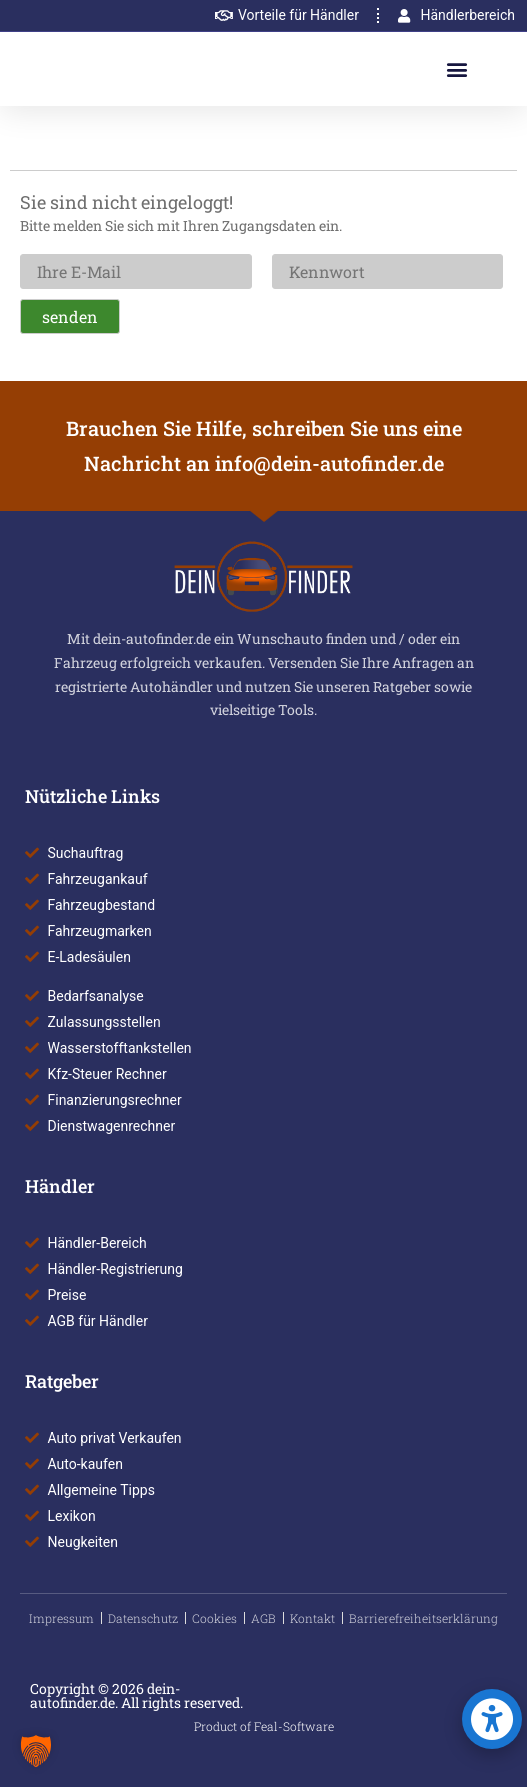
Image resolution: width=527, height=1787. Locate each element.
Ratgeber (62, 1381)
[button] (457, 69)
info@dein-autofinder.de (329, 463)
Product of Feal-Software (264, 1726)
